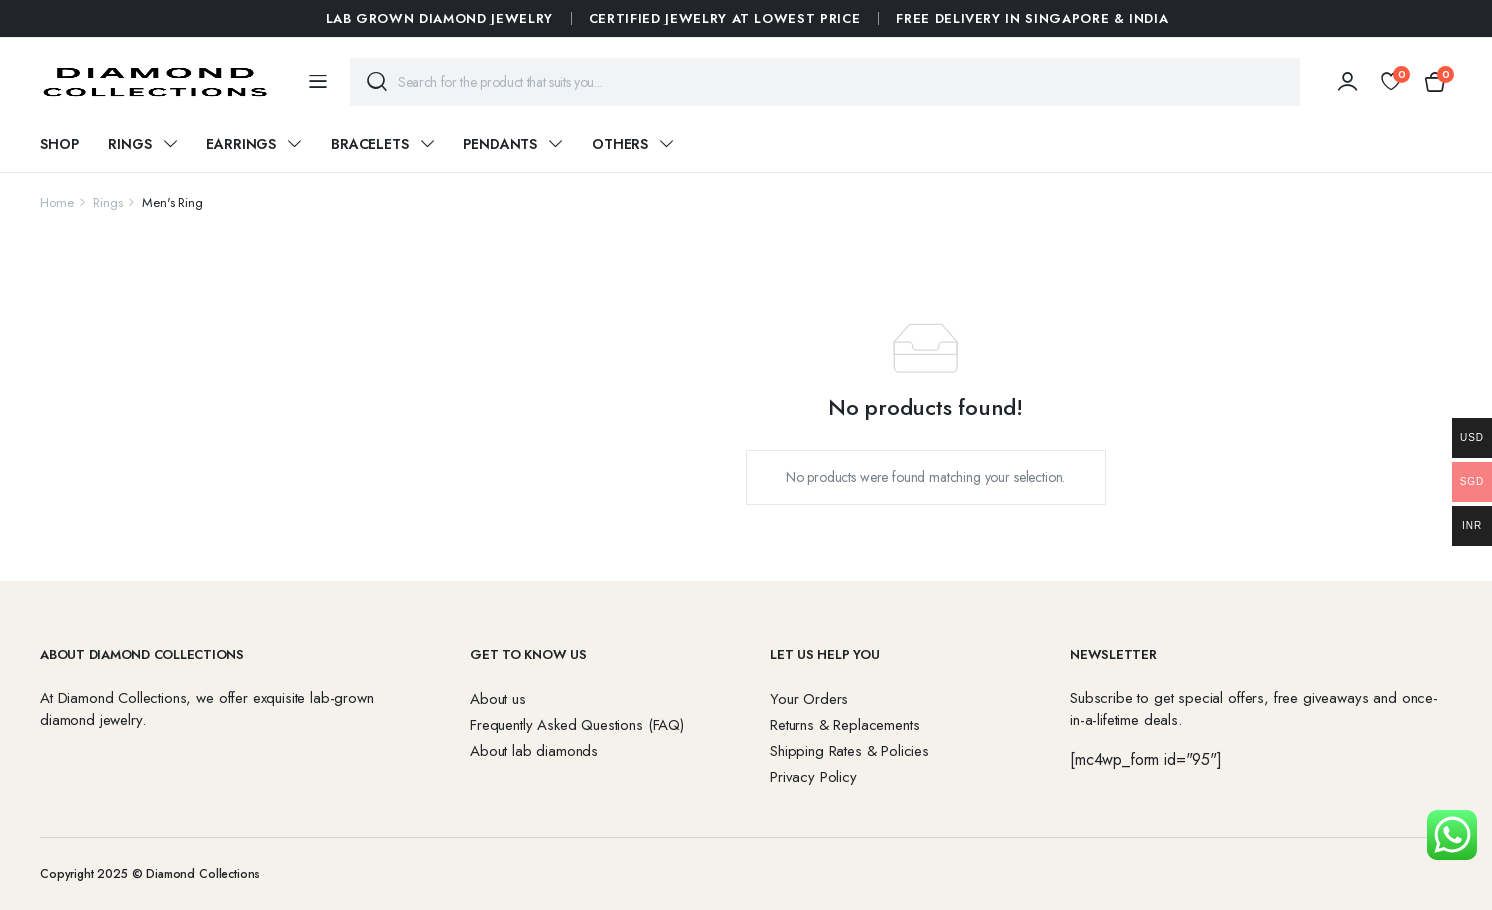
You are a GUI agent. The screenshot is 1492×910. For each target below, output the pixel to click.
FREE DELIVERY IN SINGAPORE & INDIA (1032, 18)
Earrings (241, 144)
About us (498, 699)
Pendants (500, 144)
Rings (129, 144)
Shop (59, 144)
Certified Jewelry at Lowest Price (724, 18)
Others (620, 144)
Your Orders (809, 699)
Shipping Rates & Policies (849, 751)
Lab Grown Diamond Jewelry (439, 18)
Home (56, 202)
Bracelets (370, 144)
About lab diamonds (534, 751)
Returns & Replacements (844, 725)
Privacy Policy (813, 777)
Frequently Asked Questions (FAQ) (577, 725)
